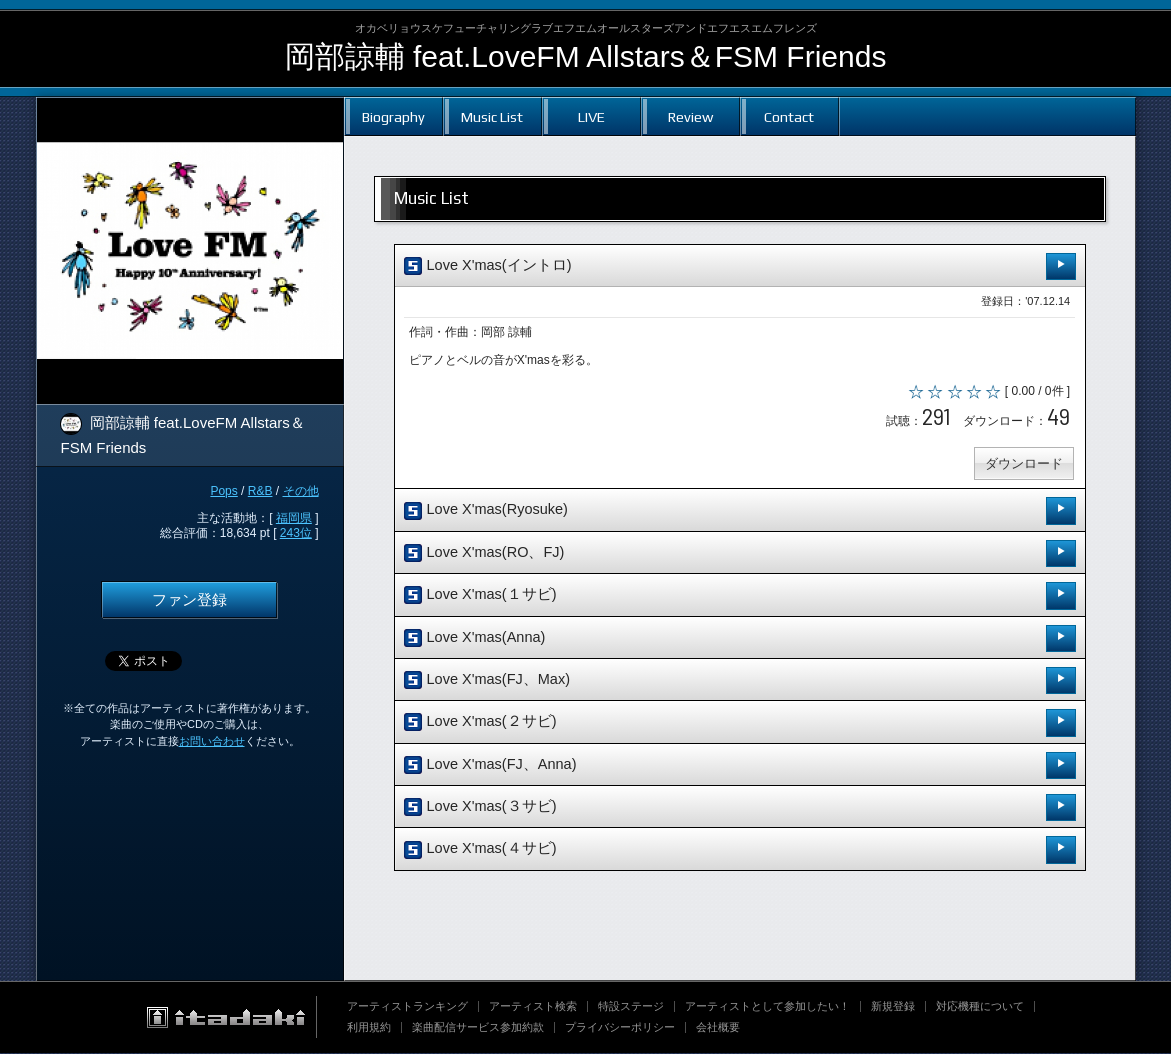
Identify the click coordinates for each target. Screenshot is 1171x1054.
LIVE (591, 116)
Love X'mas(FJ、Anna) (740, 766)
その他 (301, 491)
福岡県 (294, 518)
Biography (393, 116)
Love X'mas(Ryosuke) (740, 512)
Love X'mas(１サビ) (740, 596)
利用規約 (369, 1028)
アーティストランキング (407, 1007)
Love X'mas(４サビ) (740, 851)
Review (690, 116)
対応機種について (980, 1007)
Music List (492, 116)
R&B (260, 491)
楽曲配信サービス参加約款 (478, 1028)
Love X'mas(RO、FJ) (740, 554)
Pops (223, 491)
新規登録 (893, 1007)
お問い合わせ (212, 741)
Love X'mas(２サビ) (740, 724)
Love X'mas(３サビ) (740, 808)
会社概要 (718, 1028)
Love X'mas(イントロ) (740, 266)
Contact (789, 116)
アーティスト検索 (533, 1007)
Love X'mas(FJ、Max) (740, 681)
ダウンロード (1024, 464)
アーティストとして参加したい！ (767, 1007)
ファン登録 (189, 600)
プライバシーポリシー (620, 1028)
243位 (296, 533)
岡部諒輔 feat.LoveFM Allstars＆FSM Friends (586, 56)
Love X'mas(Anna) (740, 639)
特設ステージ (631, 1007)
